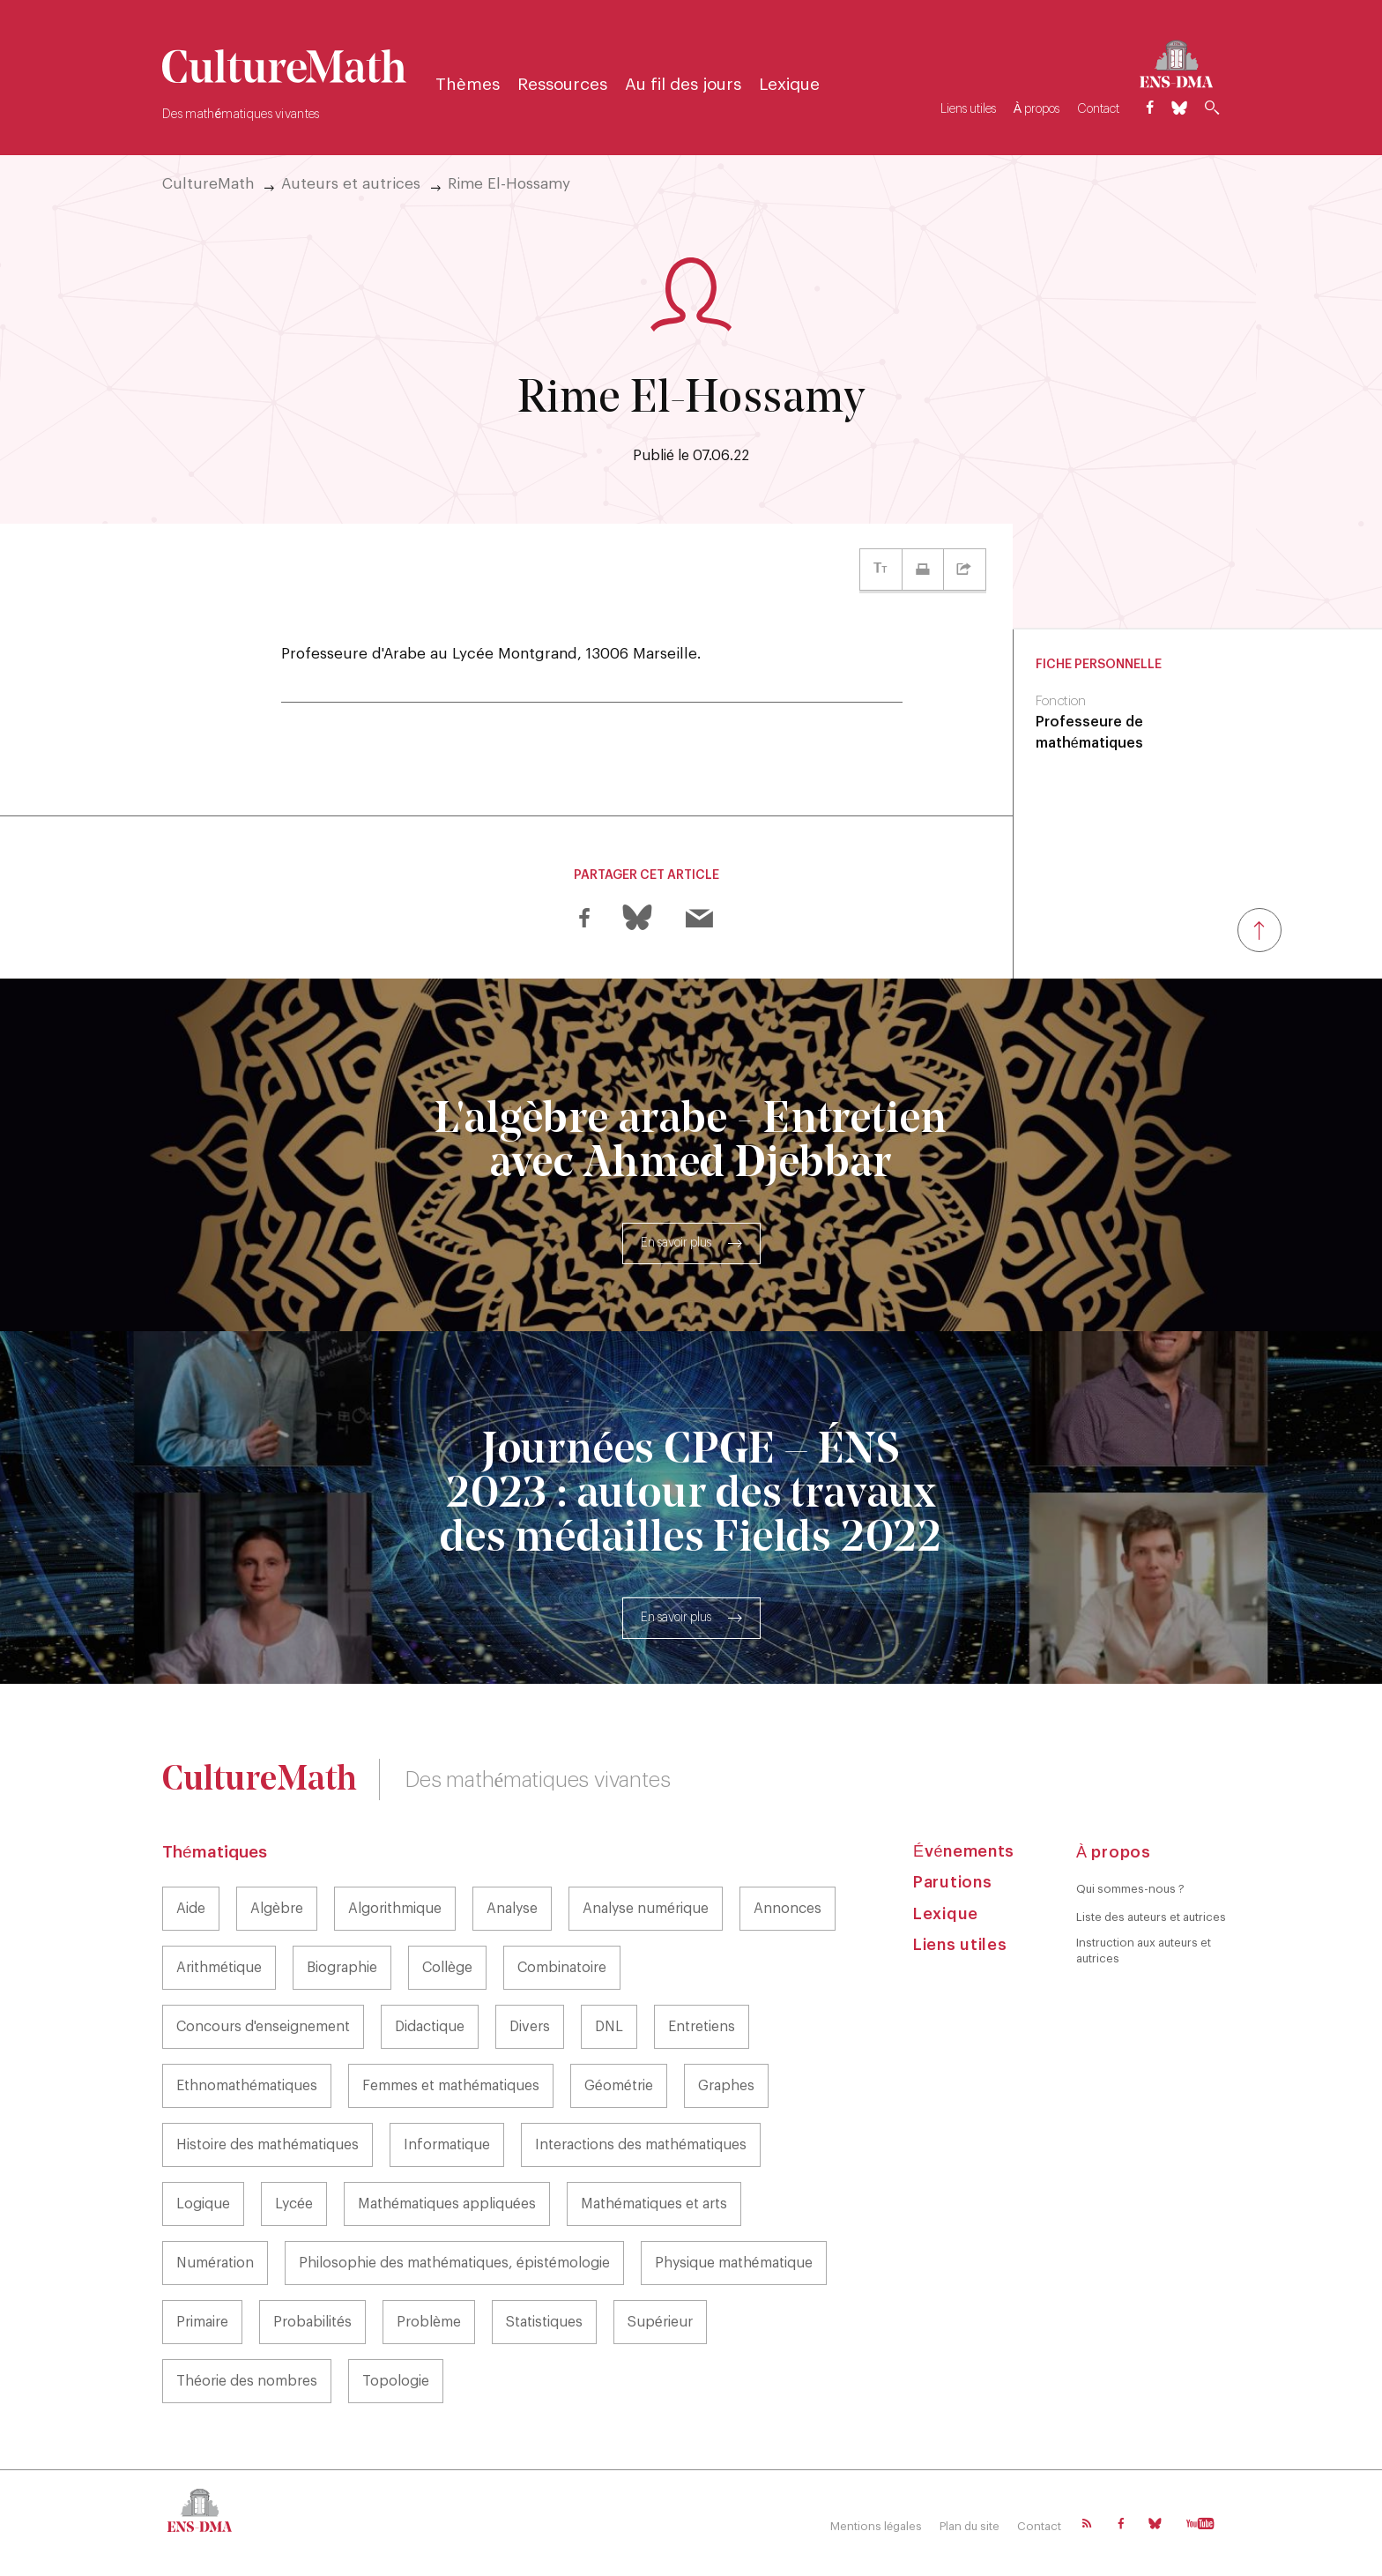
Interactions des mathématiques (641, 2145)
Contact (1098, 109)
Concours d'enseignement (263, 2027)
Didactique (429, 2027)
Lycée (294, 2204)
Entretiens (701, 2027)
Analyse (512, 1909)
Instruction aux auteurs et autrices (1143, 1950)
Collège (447, 1968)
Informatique (447, 2145)
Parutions (952, 1882)
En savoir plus (676, 1243)
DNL (609, 2027)
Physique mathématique (734, 2263)
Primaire (202, 2322)
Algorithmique (395, 1909)
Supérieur (660, 2322)
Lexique (789, 85)
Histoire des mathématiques (267, 2145)
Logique (203, 2204)
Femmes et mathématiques (450, 2086)
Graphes (726, 2086)
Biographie (342, 1968)
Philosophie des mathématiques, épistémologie (454, 2263)
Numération (215, 2263)
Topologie (395, 2381)
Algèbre (276, 1909)
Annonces (787, 1909)
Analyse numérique (646, 1909)
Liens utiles (968, 109)
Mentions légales (876, 2526)
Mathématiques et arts (654, 2204)
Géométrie (618, 2086)
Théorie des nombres (246, 2381)
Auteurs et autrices (350, 183)
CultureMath (208, 183)
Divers (529, 2027)
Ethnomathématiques (246, 2086)
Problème (429, 2322)
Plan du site (969, 2526)
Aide (190, 1909)
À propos (1036, 109)
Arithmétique (219, 1968)
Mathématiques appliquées (447, 2204)
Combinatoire (561, 1968)
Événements (963, 1851)
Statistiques (544, 2322)
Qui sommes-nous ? (1130, 1889)
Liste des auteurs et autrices (1151, 1917)
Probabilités (312, 2322)
